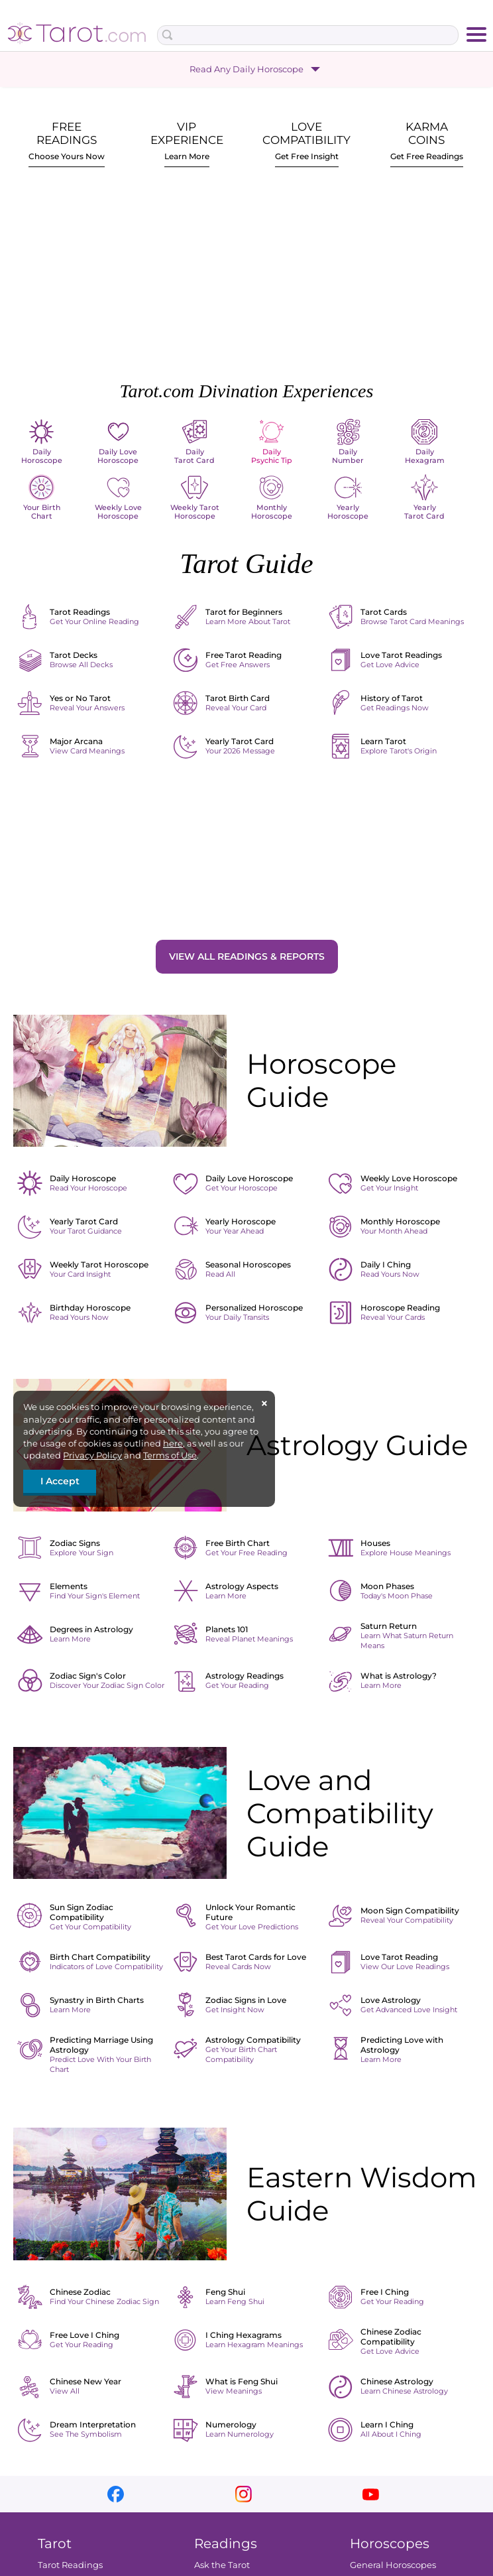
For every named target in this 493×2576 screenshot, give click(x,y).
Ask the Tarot (222, 2564)
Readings (225, 2543)
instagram (243, 2494)
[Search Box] (308, 35)
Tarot (55, 2543)
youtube (370, 2494)
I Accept (60, 1481)
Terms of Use (170, 1455)
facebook (115, 2494)
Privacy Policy (92, 1455)
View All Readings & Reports (247, 956)
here (173, 1443)
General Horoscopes (393, 2564)
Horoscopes (389, 2543)
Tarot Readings (70, 2564)
